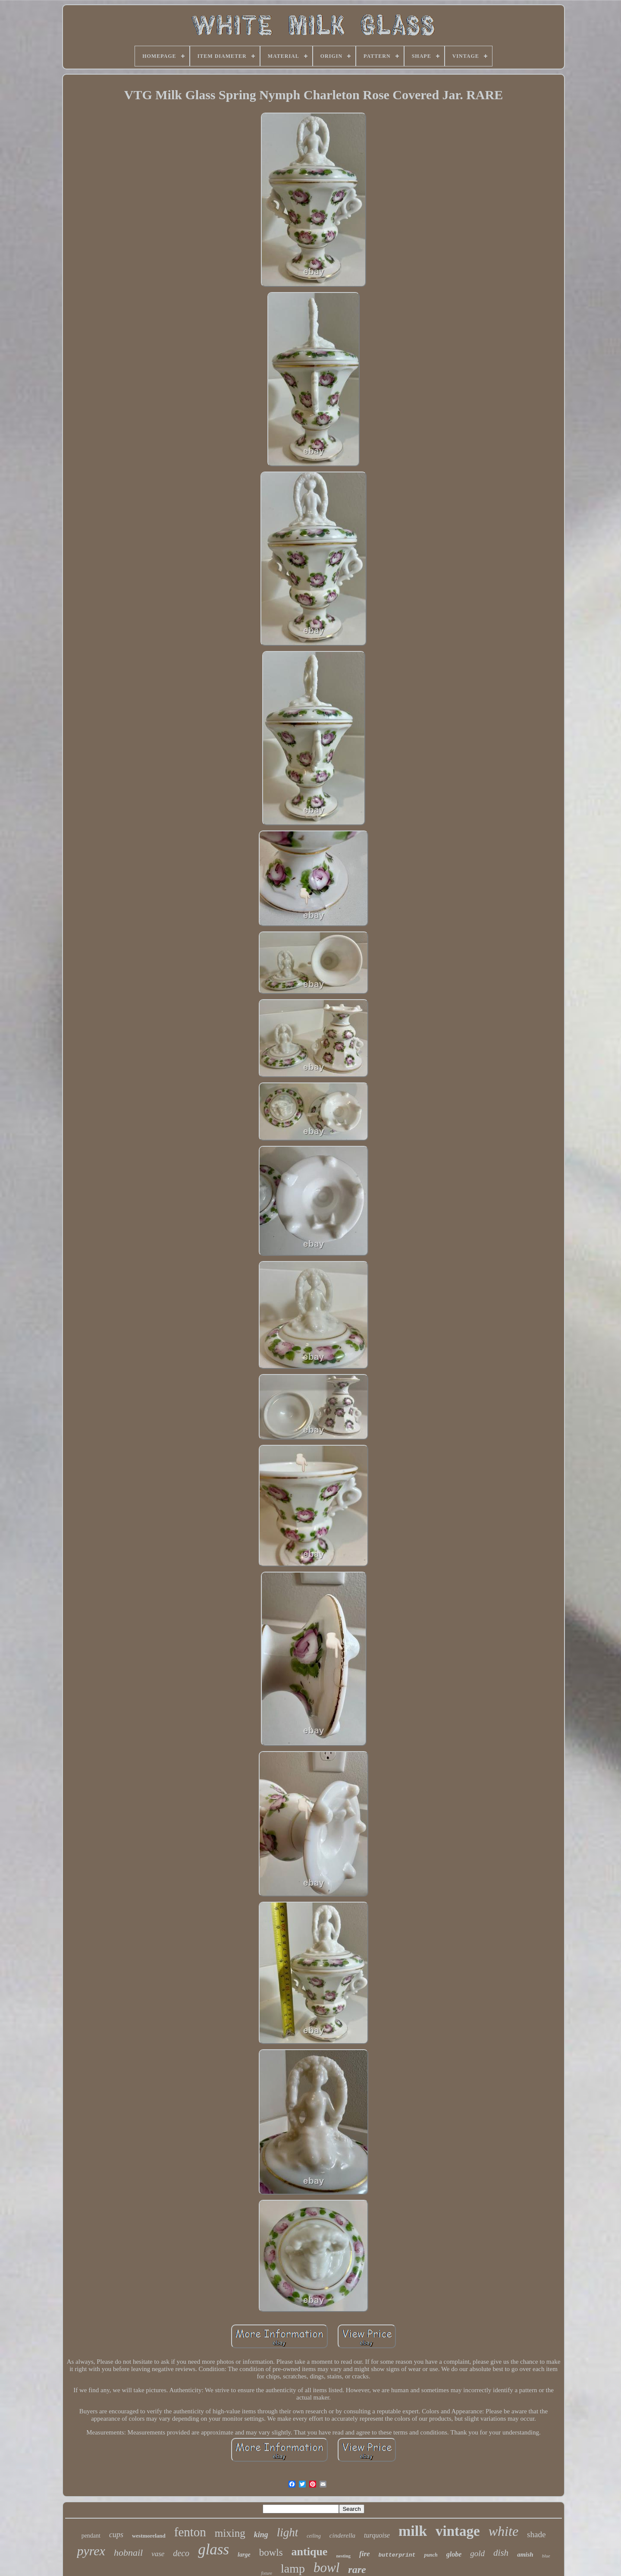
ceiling (314, 2536)
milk (412, 2531)
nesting (343, 2555)
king (261, 2534)
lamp (293, 2568)
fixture (266, 2573)
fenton (190, 2532)
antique (310, 2551)
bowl (326, 2567)
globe (454, 2554)
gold (477, 2553)
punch (430, 2555)
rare (357, 2569)
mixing (230, 2533)
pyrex (91, 2551)
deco (181, 2553)
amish (525, 2554)
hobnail (128, 2552)
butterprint (397, 2555)
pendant (91, 2535)
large (244, 2554)
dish (500, 2553)
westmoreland (149, 2535)
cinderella (342, 2535)
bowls (271, 2552)
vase (157, 2554)
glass (213, 2549)
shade (536, 2534)
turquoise (377, 2535)
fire (364, 2554)
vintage (458, 2531)
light (287, 2532)
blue (546, 2555)
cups (116, 2534)
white (503, 2531)
